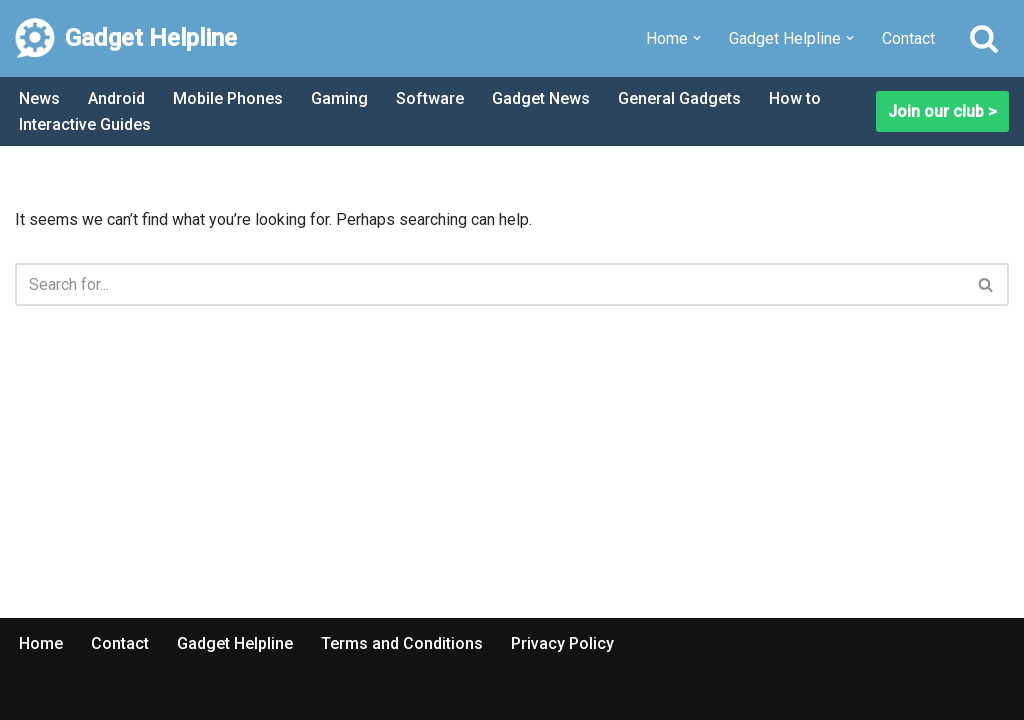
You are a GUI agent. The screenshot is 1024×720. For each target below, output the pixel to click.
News (39, 98)
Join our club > (942, 111)
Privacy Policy (562, 643)
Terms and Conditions (402, 643)
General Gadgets (679, 98)
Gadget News (541, 98)
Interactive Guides (85, 124)
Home (41, 643)
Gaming (339, 98)
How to (795, 98)
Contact (908, 38)
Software (430, 98)
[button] (697, 38)
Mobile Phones (228, 98)
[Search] (984, 38)
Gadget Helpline (235, 643)
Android (116, 98)
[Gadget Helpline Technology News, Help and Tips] (126, 38)
